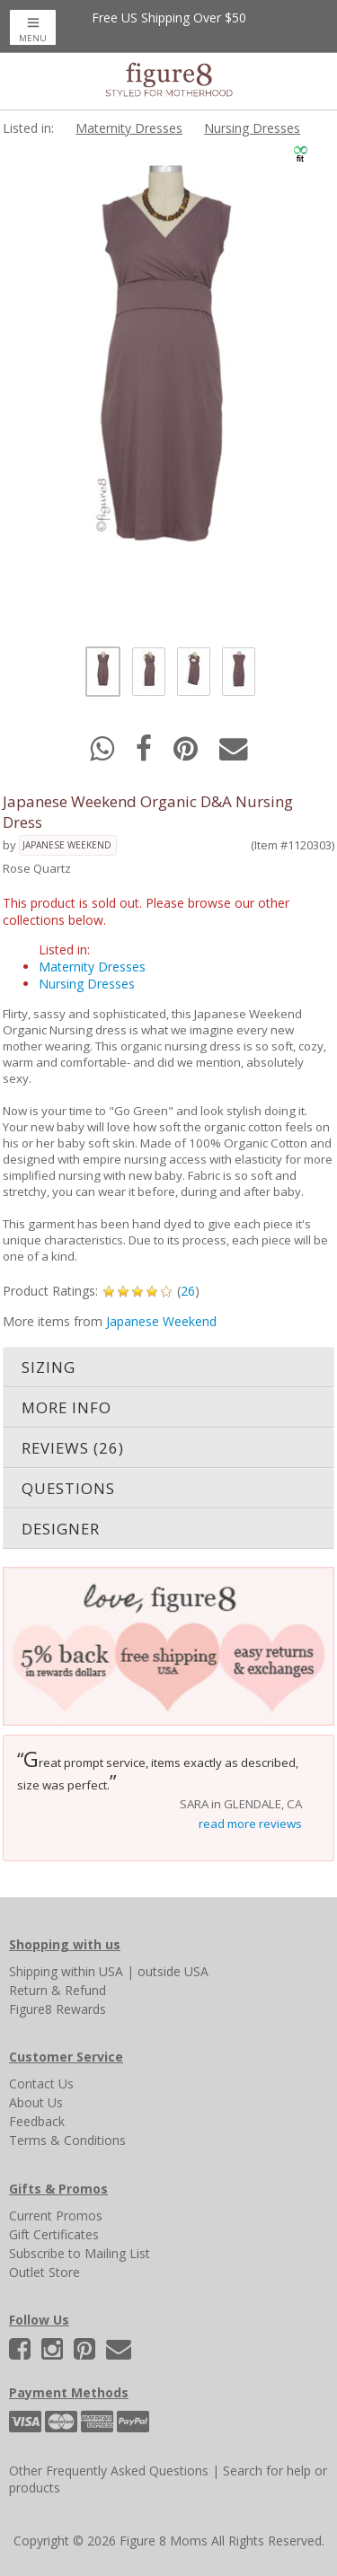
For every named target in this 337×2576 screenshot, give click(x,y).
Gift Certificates (54, 2234)
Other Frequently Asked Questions (108, 2470)
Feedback (37, 2121)
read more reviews (250, 1824)
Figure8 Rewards (57, 2009)
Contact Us (41, 2083)
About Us (36, 2102)
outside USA (172, 1971)
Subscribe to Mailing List (79, 2253)
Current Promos (55, 2215)
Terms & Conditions (67, 2140)
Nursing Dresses (252, 127)
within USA (92, 1971)
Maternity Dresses (128, 127)
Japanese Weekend (66, 845)
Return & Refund (57, 1990)
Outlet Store (44, 2272)
